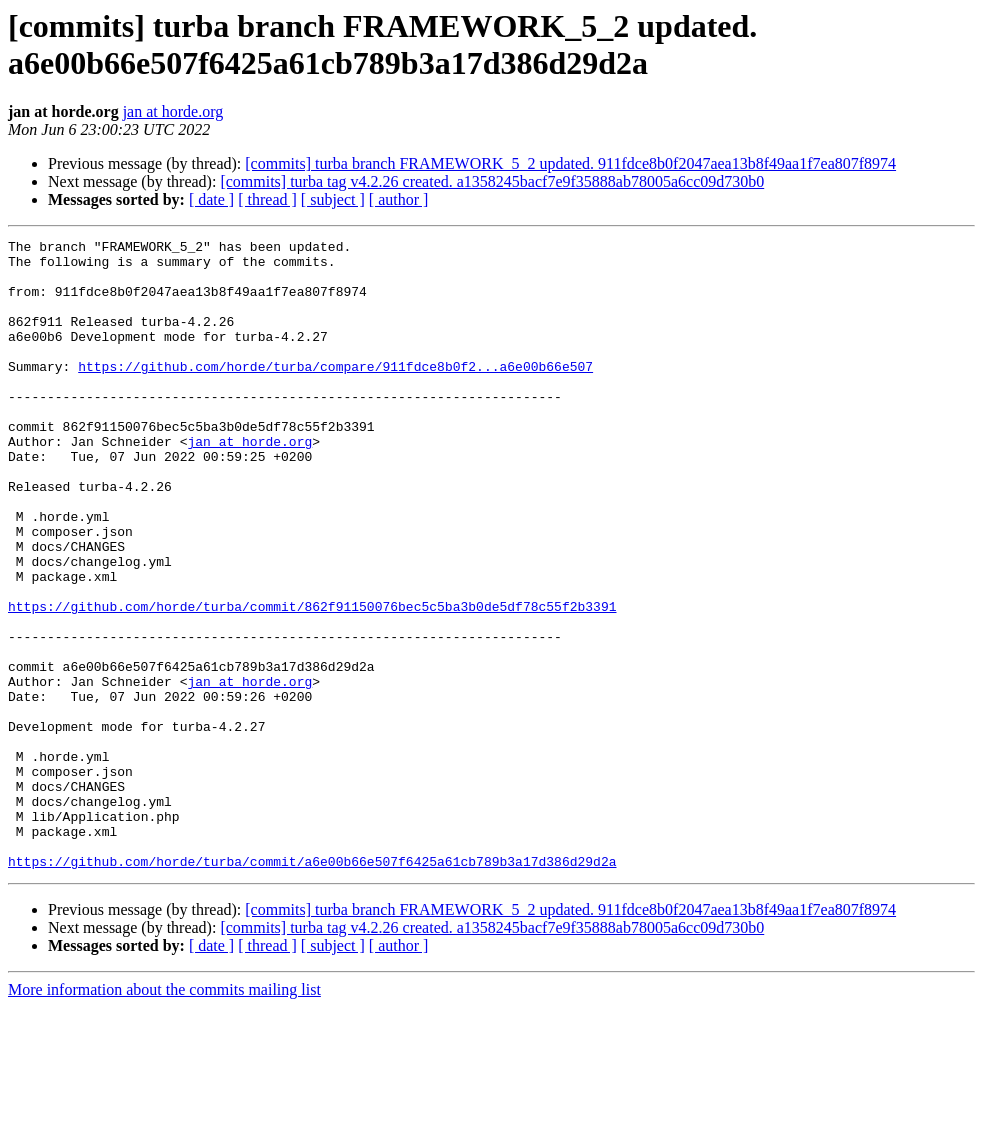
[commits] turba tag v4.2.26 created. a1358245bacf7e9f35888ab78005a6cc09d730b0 (492, 181)
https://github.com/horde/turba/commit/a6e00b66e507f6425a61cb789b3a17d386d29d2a (312, 987)
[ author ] (399, 199)
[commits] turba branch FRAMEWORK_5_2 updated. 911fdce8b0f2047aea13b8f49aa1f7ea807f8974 (570, 163)
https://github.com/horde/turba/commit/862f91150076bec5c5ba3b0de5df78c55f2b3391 (312, 681)
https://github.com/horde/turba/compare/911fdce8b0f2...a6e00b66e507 (335, 393)
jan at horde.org (173, 111)
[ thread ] (267, 199)
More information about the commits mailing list (164, 1115)
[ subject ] (333, 199)
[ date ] (211, 199)
